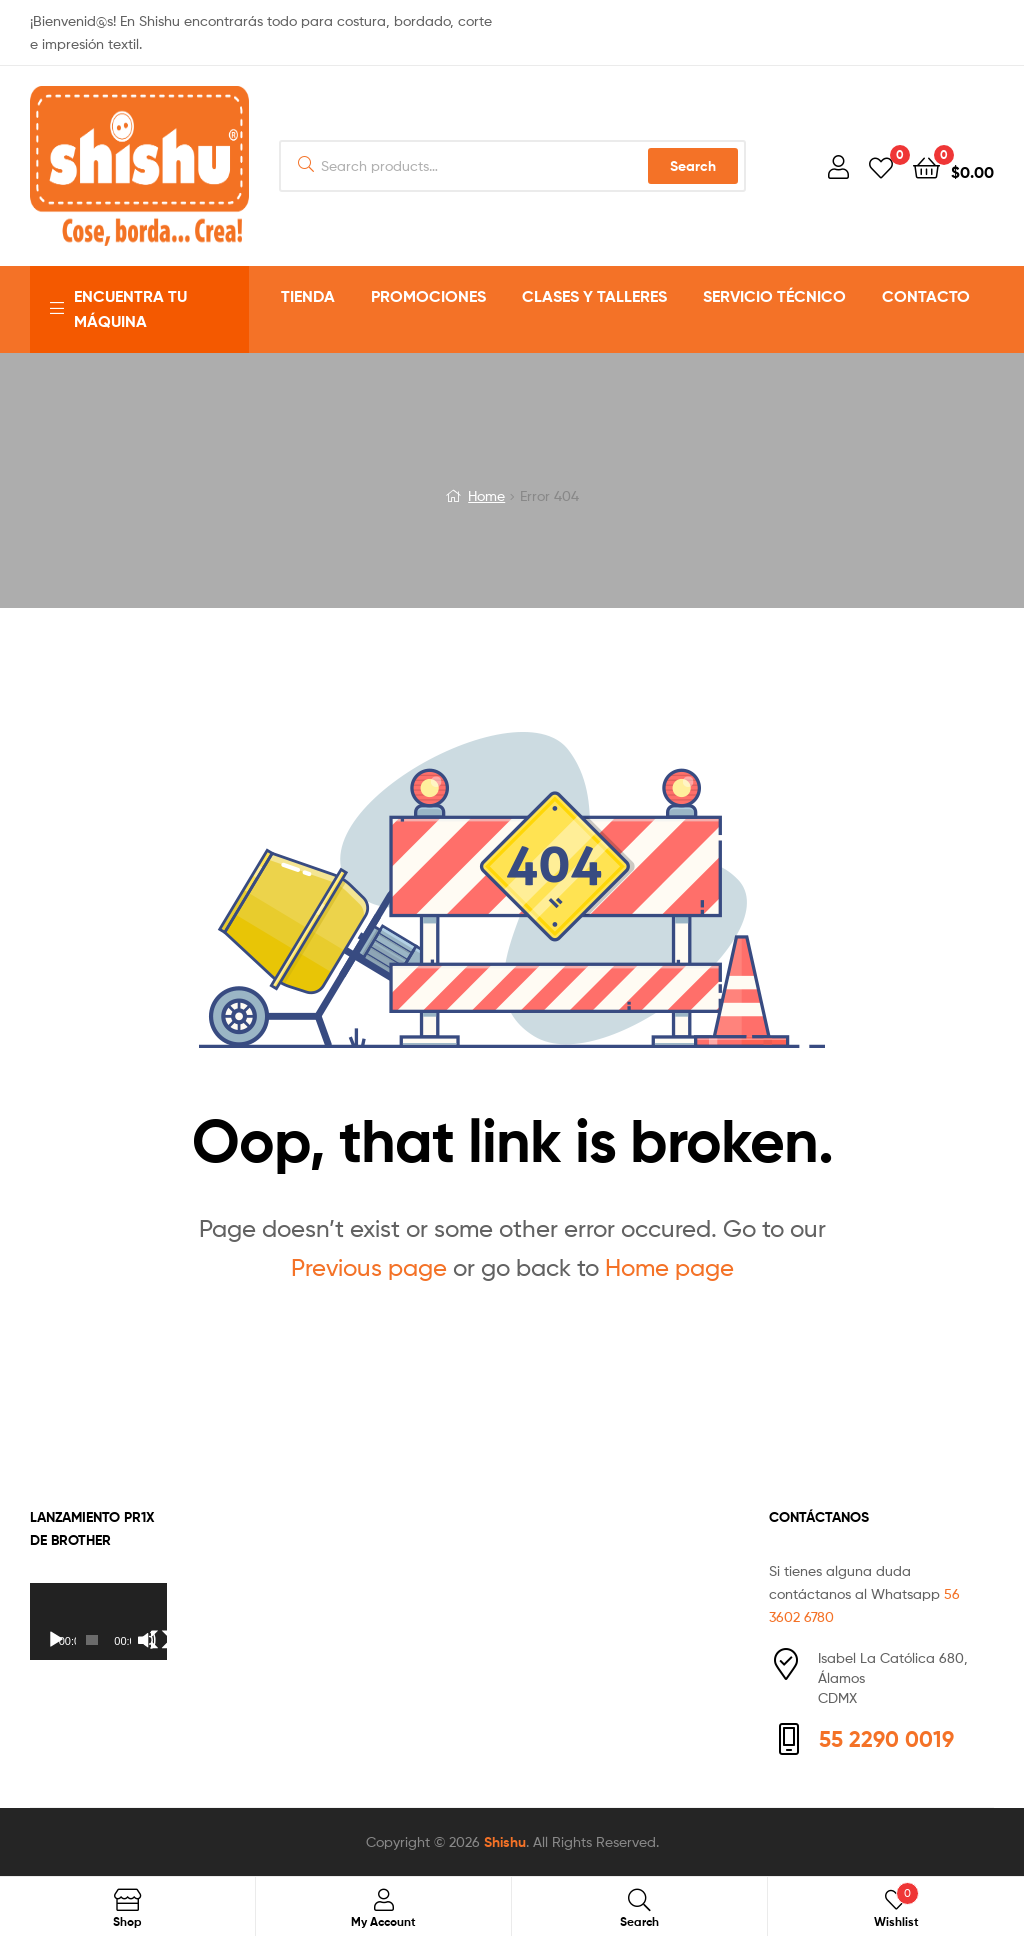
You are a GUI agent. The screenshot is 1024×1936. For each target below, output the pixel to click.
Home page (669, 1267)
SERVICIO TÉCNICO (774, 296)
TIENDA (308, 296)
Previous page (369, 1267)
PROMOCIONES (428, 296)
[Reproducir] (56, 1640)
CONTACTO (926, 296)
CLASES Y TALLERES (594, 296)
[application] (98, 1621)
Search (693, 166)
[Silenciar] (147, 1640)
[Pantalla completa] (160, 1640)
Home (486, 495)
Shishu (505, 1842)
